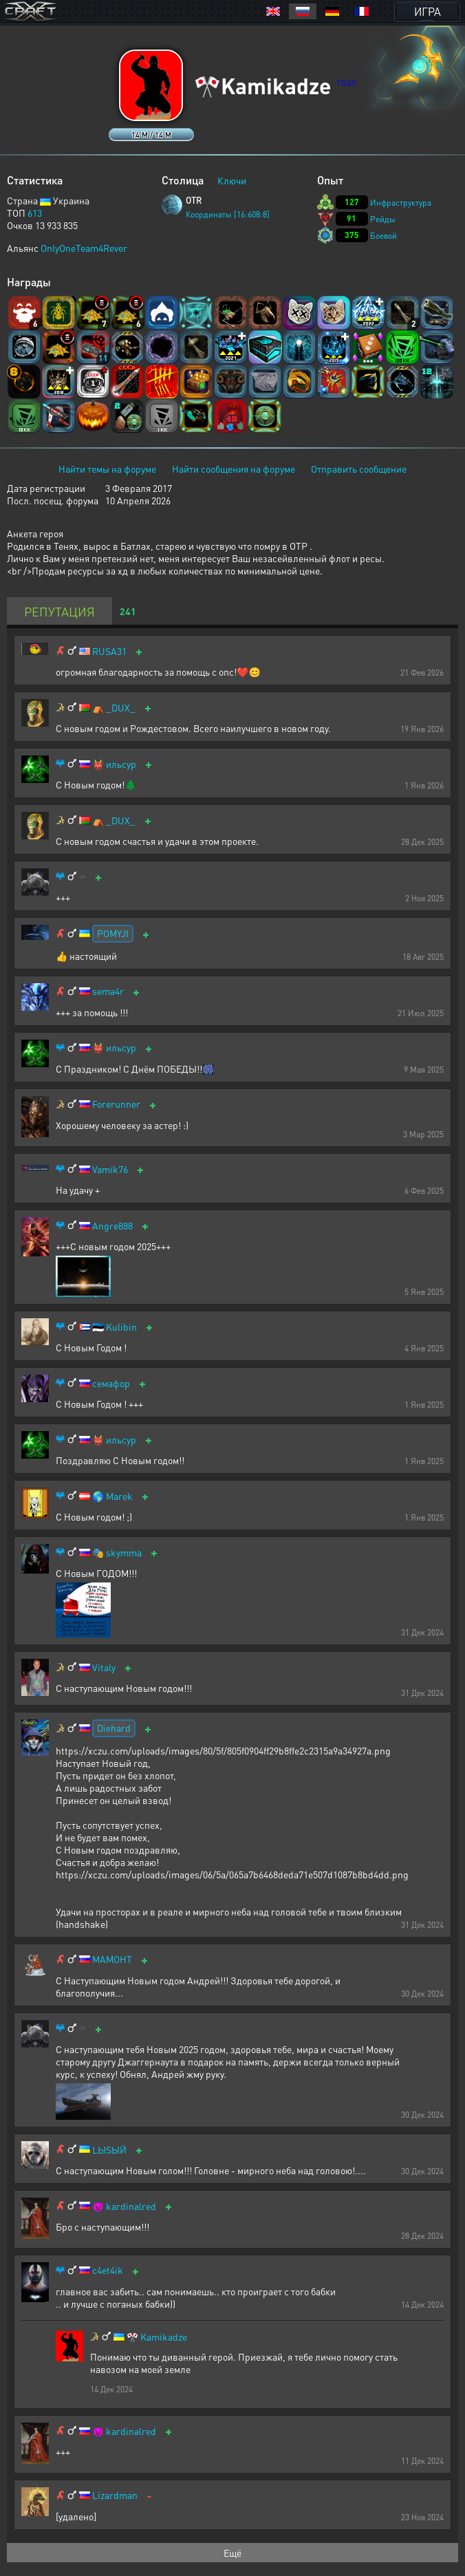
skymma (124, 1552)
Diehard (114, 1727)
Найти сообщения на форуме (233, 468)
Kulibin (121, 1327)
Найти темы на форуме (107, 468)
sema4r (108, 991)
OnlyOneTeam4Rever (84, 248)
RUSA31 (109, 651)
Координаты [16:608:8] (228, 214)
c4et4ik (107, 2270)
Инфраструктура (400, 202)
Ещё (232, 2552)
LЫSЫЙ (109, 2150)
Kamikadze (163, 2337)
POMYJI (113, 933)
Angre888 (112, 1226)
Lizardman (115, 2495)
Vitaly (104, 1667)
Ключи (231, 180)
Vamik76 (110, 1169)
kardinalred (131, 2206)
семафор (111, 1383)
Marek (119, 1496)
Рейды (383, 219)
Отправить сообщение (359, 468)
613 (35, 212)
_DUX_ (121, 707)
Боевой (383, 235)
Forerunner (116, 1104)
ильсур (121, 764)
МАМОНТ (112, 1959)
